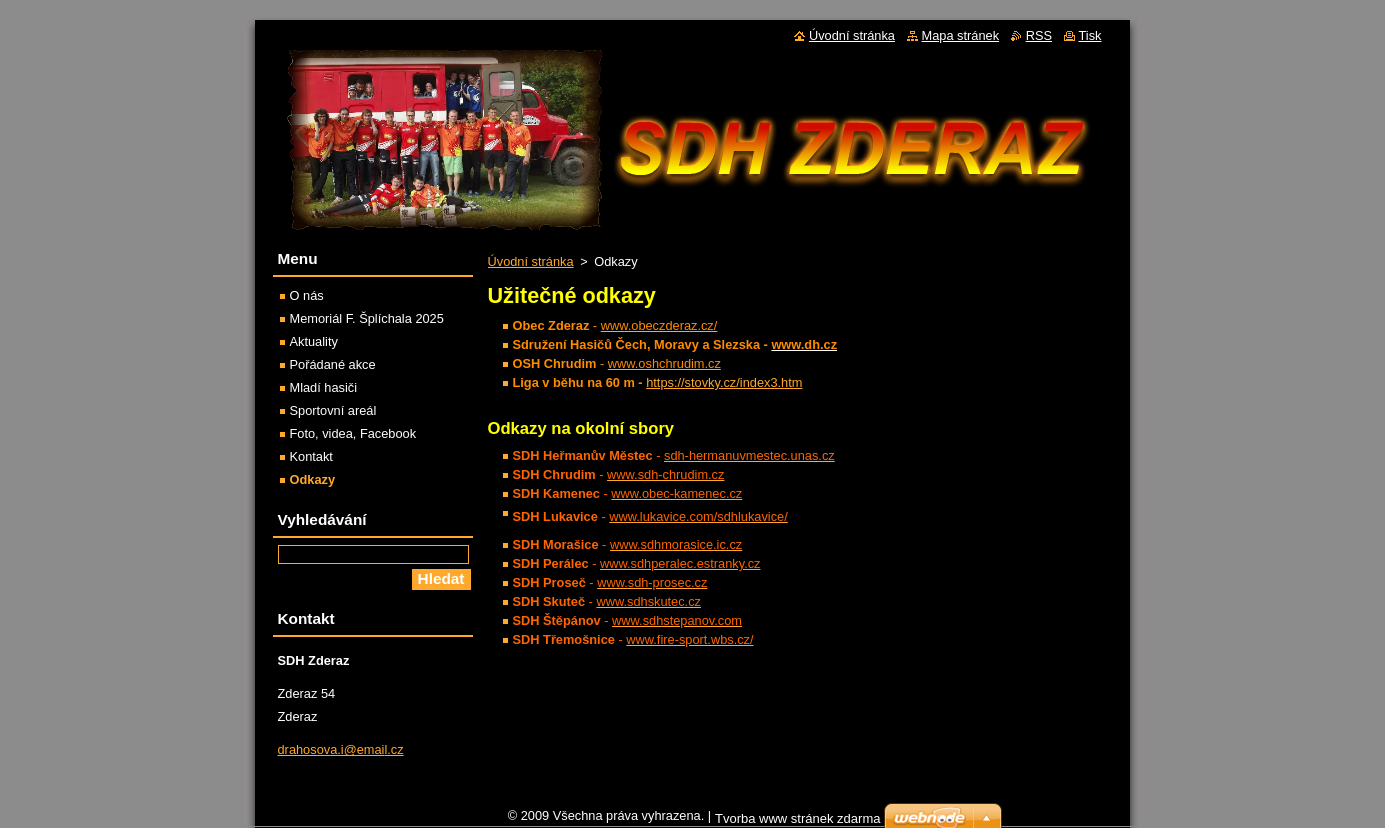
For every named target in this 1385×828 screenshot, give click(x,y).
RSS (1039, 35)
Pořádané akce (333, 364)
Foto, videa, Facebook (353, 433)
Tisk (1090, 35)
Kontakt (311, 456)
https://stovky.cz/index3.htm (724, 382)
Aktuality (314, 341)
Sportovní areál (333, 410)
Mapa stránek (961, 35)
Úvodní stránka (531, 261)
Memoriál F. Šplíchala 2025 (367, 318)
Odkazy (313, 479)
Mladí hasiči (324, 387)
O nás (307, 295)
